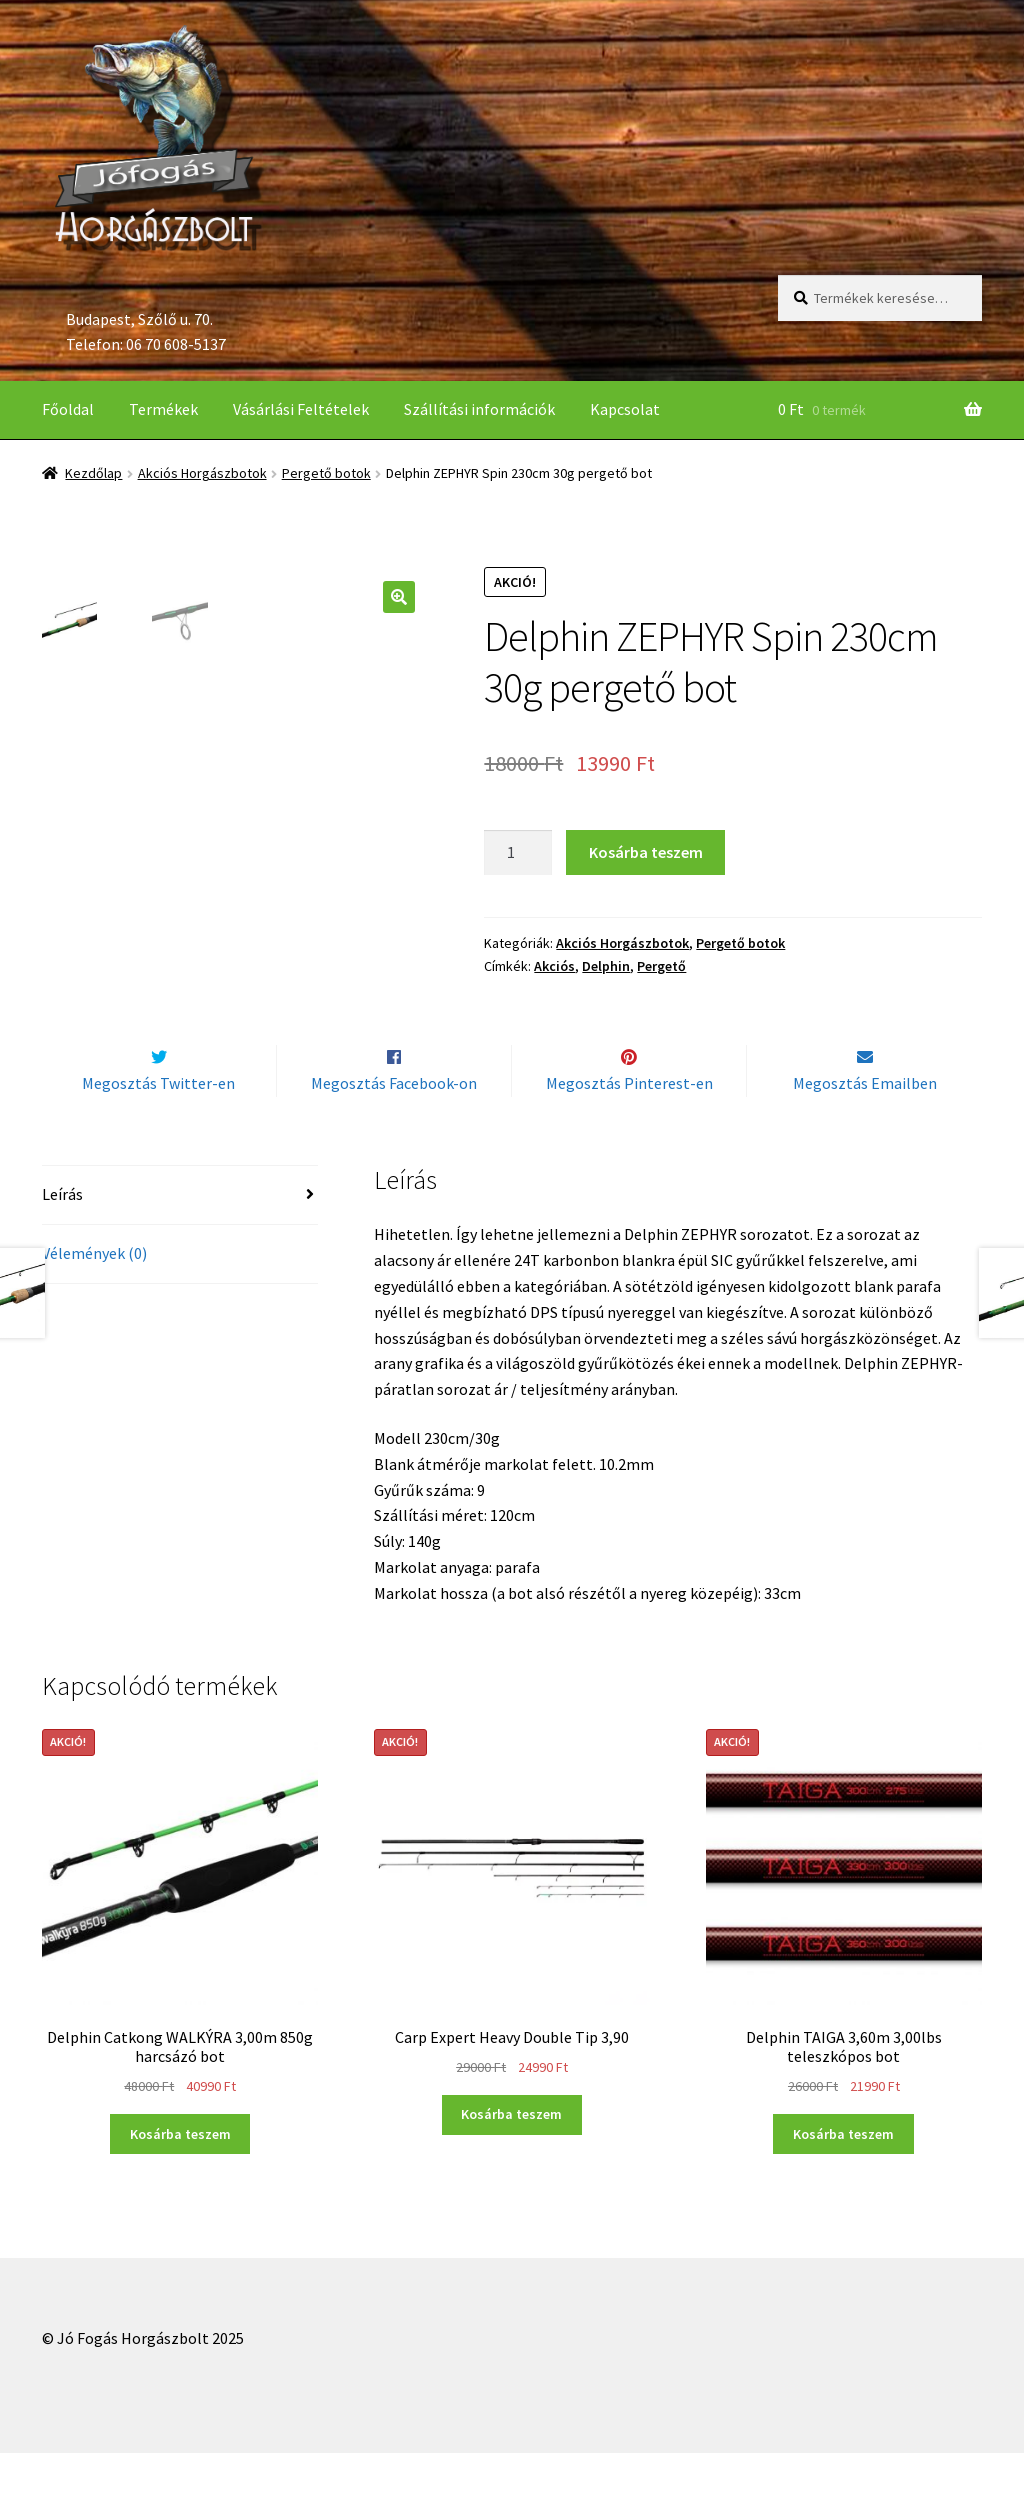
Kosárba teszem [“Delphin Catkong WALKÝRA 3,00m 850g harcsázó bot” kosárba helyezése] (180, 2176)
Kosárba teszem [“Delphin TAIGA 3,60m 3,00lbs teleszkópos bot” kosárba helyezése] (843, 2176)
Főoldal (68, 409)
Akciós (554, 966)
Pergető (661, 966)
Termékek (163, 409)
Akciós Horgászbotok (202, 473)
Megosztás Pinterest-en (629, 1125)
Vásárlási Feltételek (301, 409)
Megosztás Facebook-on (394, 1125)
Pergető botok (326, 473)
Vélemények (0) (94, 1295)
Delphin (606, 966)
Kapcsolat (625, 409)
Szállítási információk (479, 409)
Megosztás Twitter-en (158, 1125)
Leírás (62, 1236)
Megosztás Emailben (865, 1125)
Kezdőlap (93, 473)
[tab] (180, 1237)
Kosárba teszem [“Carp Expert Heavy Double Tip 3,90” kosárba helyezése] (511, 2156)
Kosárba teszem (646, 852)
